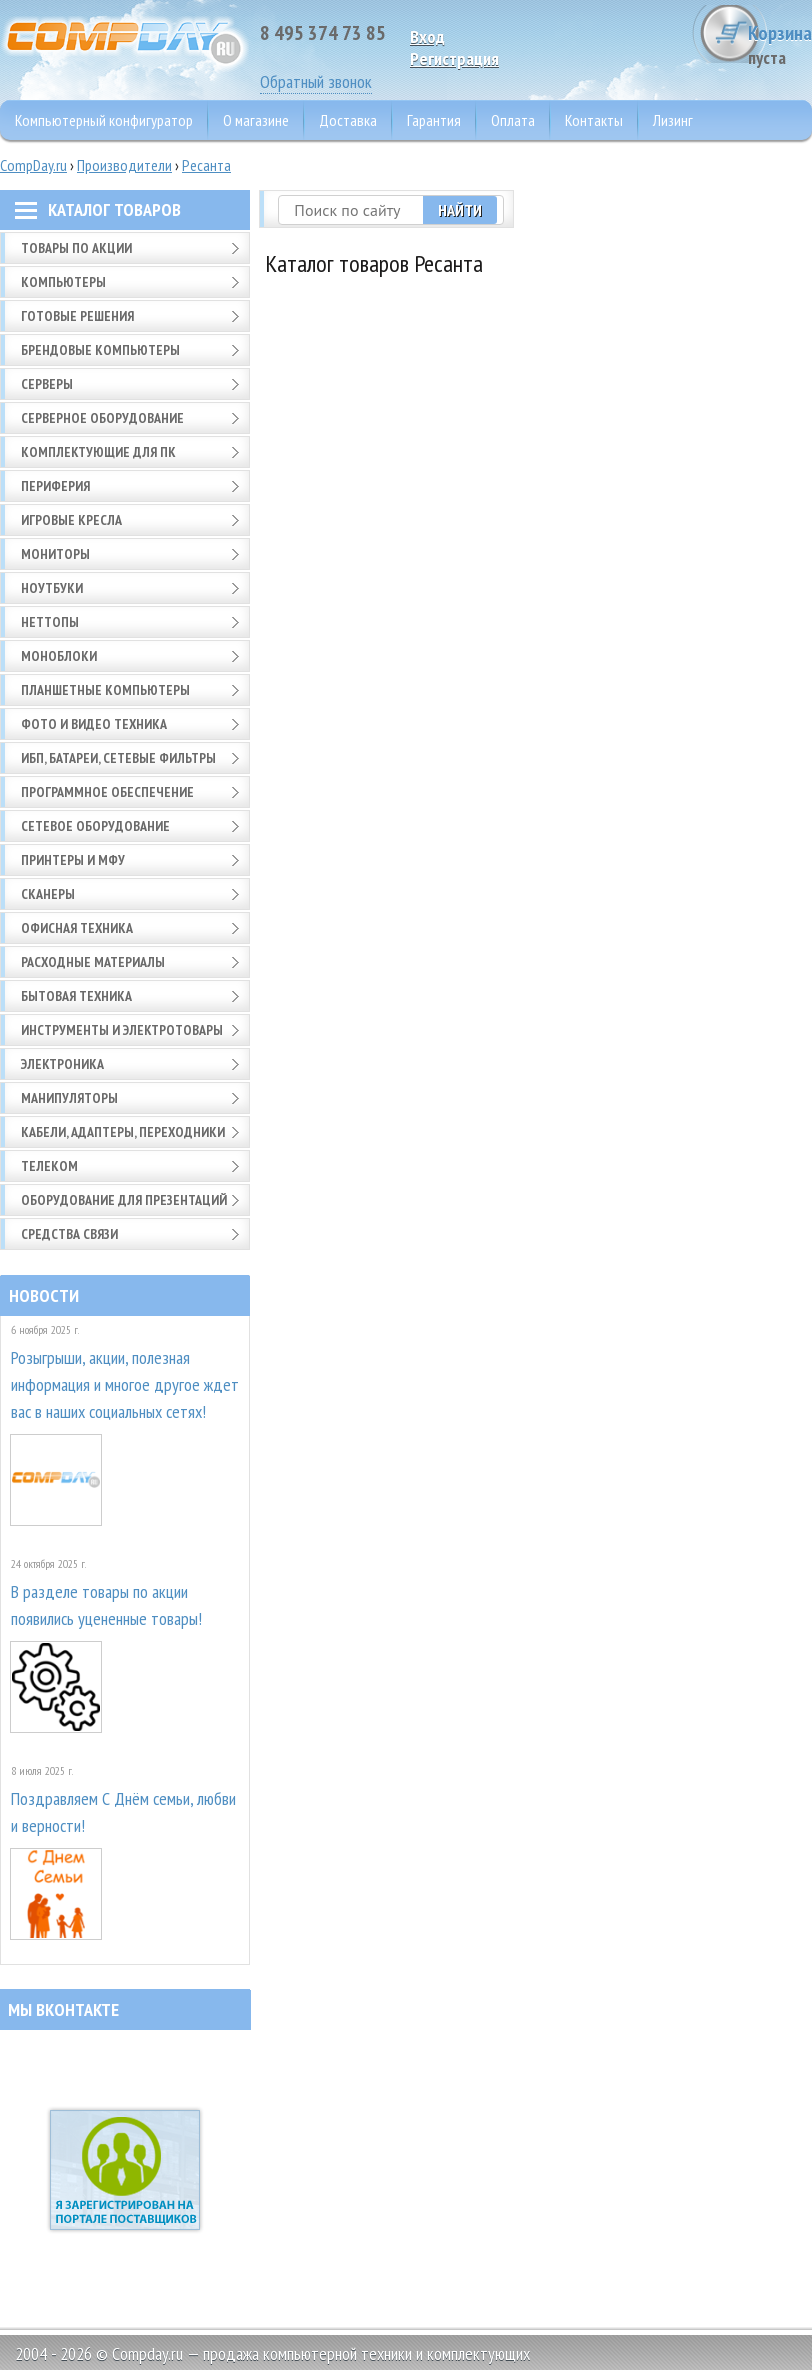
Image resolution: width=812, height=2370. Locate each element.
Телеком (49, 1166)
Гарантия (434, 120)
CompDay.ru (33, 165)
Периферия (55, 486)
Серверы (47, 384)
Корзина (737, 44)
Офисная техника (77, 928)
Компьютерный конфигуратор (104, 120)
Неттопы (50, 622)
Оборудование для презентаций (124, 1200)
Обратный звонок (316, 81)
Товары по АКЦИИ (76, 248)
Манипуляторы (69, 1098)
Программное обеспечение (107, 792)
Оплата (513, 120)
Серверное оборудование (102, 418)
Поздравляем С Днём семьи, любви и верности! (123, 1812)
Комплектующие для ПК (98, 452)
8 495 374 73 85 (323, 33)
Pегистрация (454, 58)
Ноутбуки (52, 588)
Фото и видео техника (94, 724)
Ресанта (206, 165)
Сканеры (48, 894)
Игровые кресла (71, 520)
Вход (427, 36)
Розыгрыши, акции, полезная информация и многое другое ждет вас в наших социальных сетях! (125, 1384)
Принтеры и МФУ (73, 860)
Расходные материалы (93, 962)
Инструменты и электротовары (122, 1030)
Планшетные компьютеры (105, 690)
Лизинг (673, 120)
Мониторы (55, 554)
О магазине (256, 120)
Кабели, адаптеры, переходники (123, 1132)
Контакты (594, 120)
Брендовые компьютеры (100, 350)
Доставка (348, 120)
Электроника (62, 1064)
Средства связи (69, 1234)
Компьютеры (63, 282)
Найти (479, 210)
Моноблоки (59, 656)
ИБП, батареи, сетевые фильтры (118, 758)
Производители (124, 165)
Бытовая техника (76, 996)
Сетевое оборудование (95, 826)
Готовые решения (77, 316)
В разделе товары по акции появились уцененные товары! (106, 1605)
